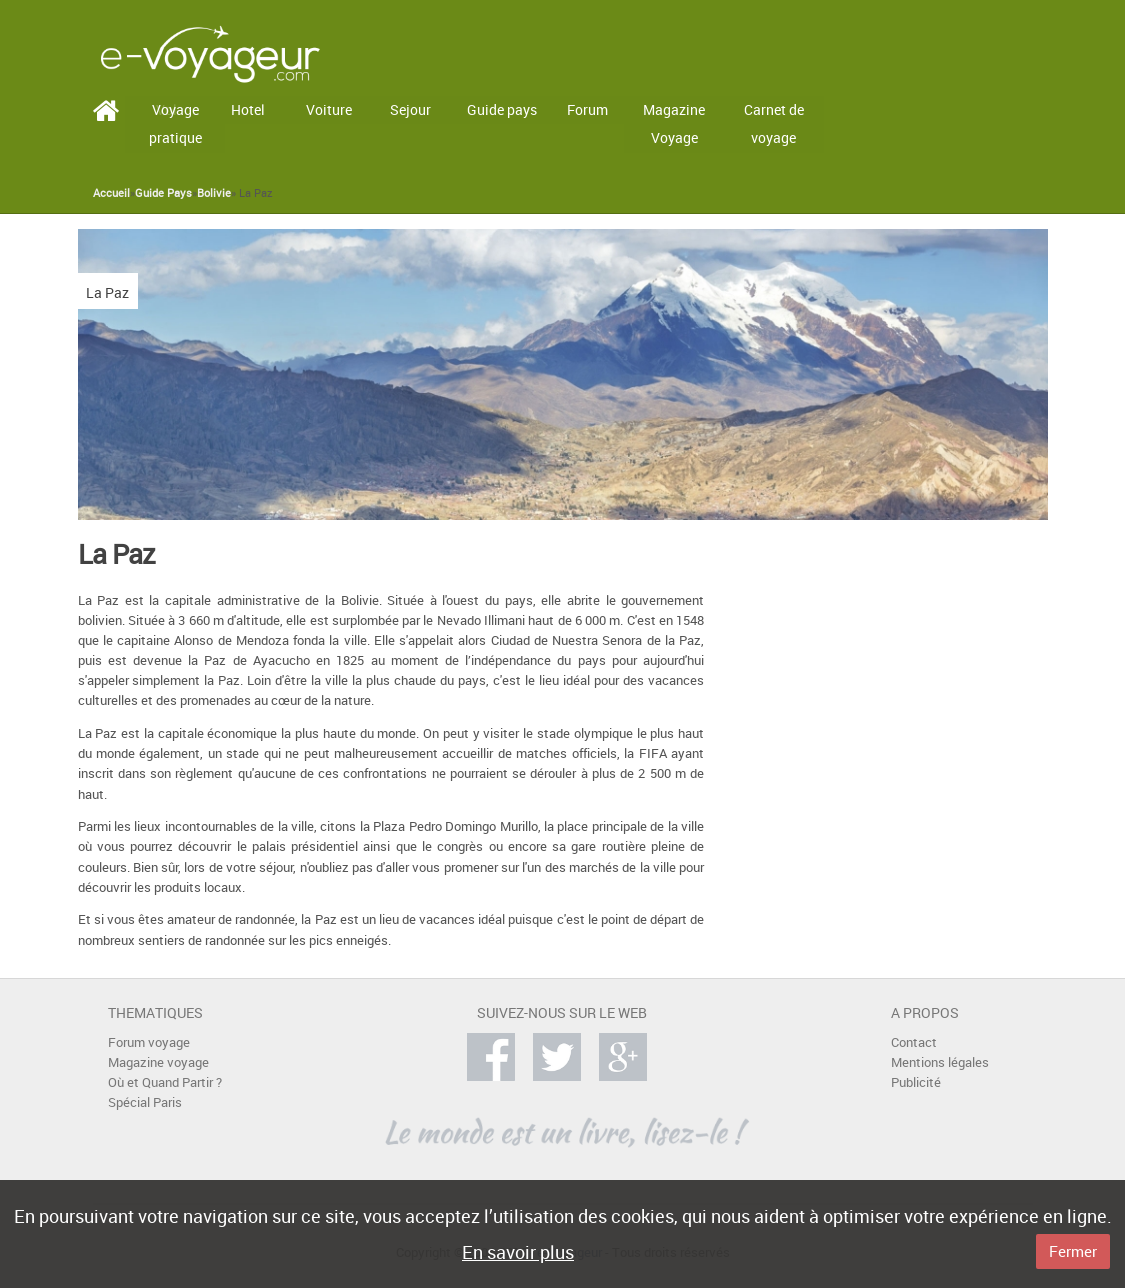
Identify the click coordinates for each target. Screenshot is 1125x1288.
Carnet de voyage (774, 124)
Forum (587, 109)
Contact (914, 1042)
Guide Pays (163, 193)
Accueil (111, 193)
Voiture (329, 109)
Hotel (248, 109)
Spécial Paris (145, 1102)
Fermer (1073, 1251)
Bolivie (214, 193)
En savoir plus (518, 1252)
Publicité (916, 1082)
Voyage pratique (175, 124)
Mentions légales (940, 1062)
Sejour (410, 109)
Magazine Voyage (674, 124)
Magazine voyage (158, 1062)
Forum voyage (149, 1042)
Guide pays (502, 109)
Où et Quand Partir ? (165, 1082)
